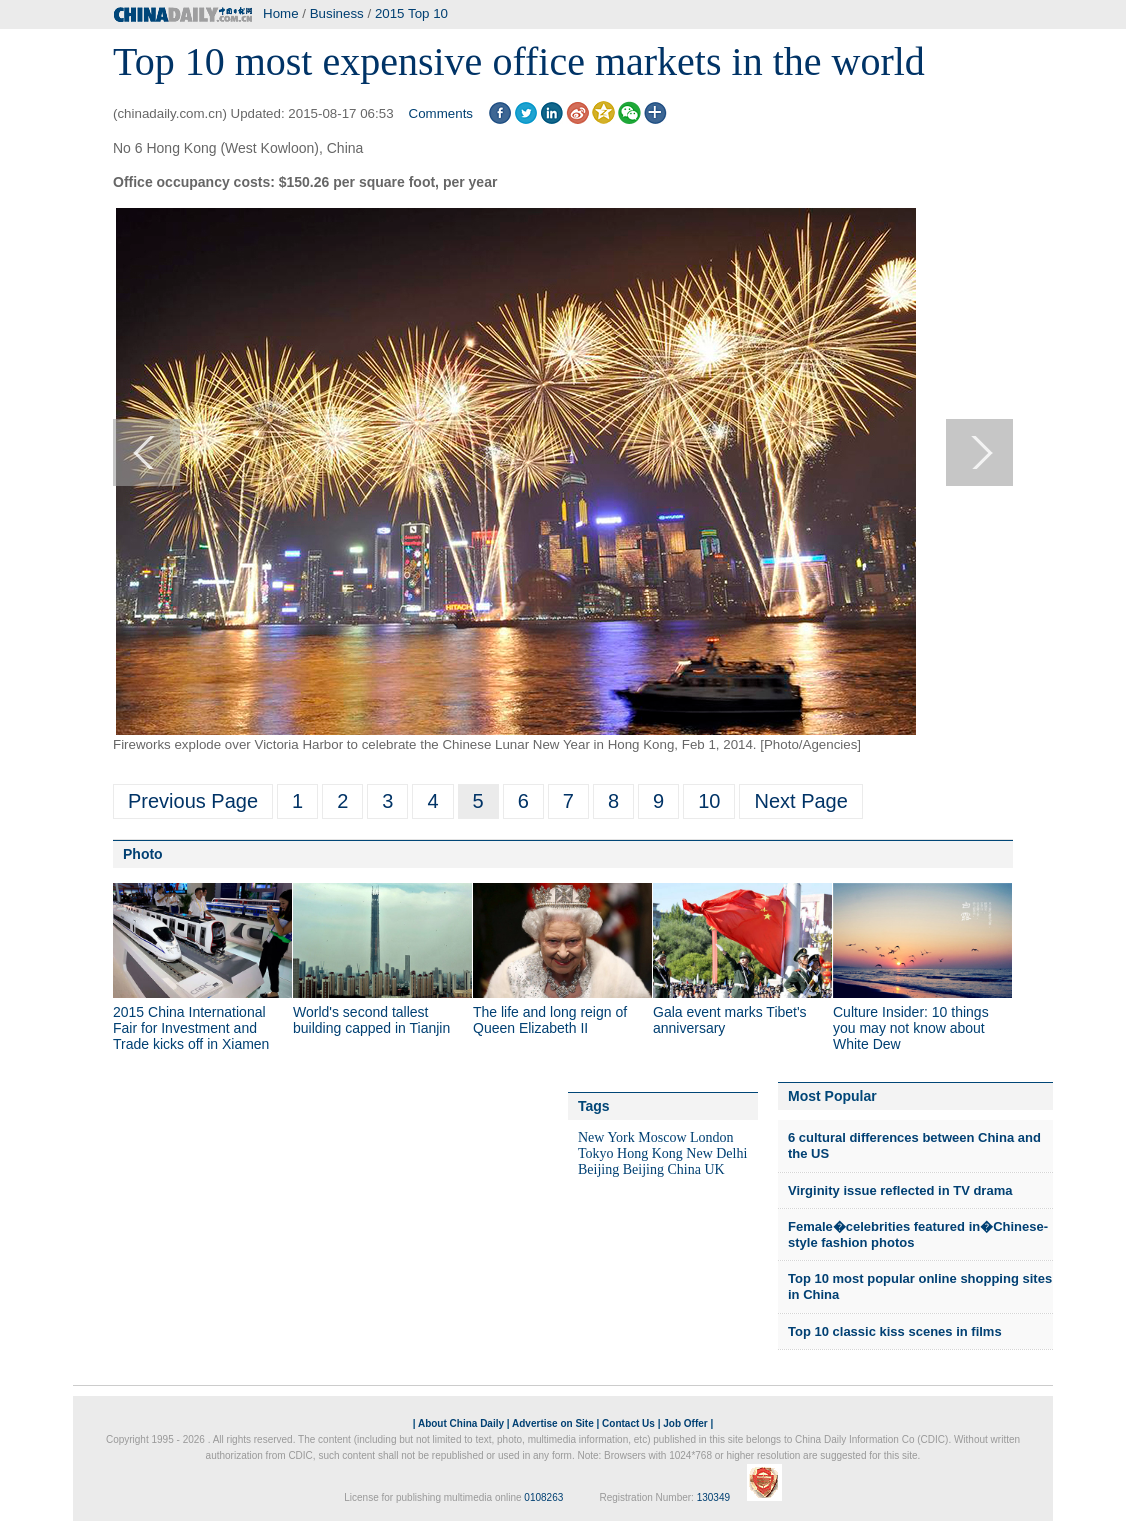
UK (714, 1169)
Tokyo (596, 1153)
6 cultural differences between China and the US (914, 1145)
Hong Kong (650, 1153)
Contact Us (628, 1423)
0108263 (543, 1497)
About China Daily (461, 1423)
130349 (713, 1497)
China (683, 1169)
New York (606, 1137)
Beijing (598, 1169)
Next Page (800, 801)
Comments (441, 113)
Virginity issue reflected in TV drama (900, 1190)
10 (709, 801)
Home (281, 13)
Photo (143, 854)
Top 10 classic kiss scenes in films (895, 1331)
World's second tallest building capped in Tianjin (371, 1020)
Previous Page (193, 801)
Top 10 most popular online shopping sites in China (920, 1286)
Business (337, 13)
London (712, 1137)
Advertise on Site (553, 1423)
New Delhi (716, 1153)
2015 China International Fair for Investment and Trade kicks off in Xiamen (191, 1028)
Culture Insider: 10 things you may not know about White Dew (911, 1028)
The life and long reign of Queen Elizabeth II (550, 1020)
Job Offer (685, 1423)
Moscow (662, 1137)
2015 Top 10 (411, 13)
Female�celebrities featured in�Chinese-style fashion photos (918, 1234)
